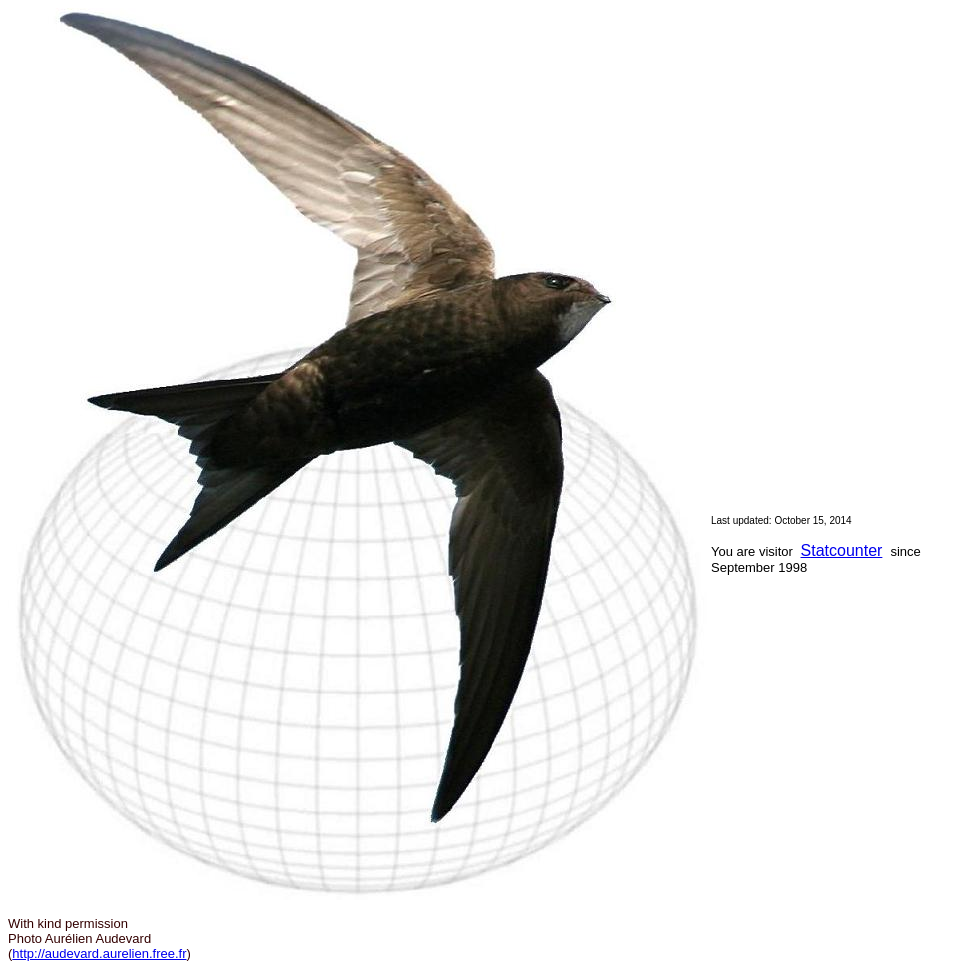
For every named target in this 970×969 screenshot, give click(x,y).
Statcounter (842, 550)
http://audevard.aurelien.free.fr (99, 953)
